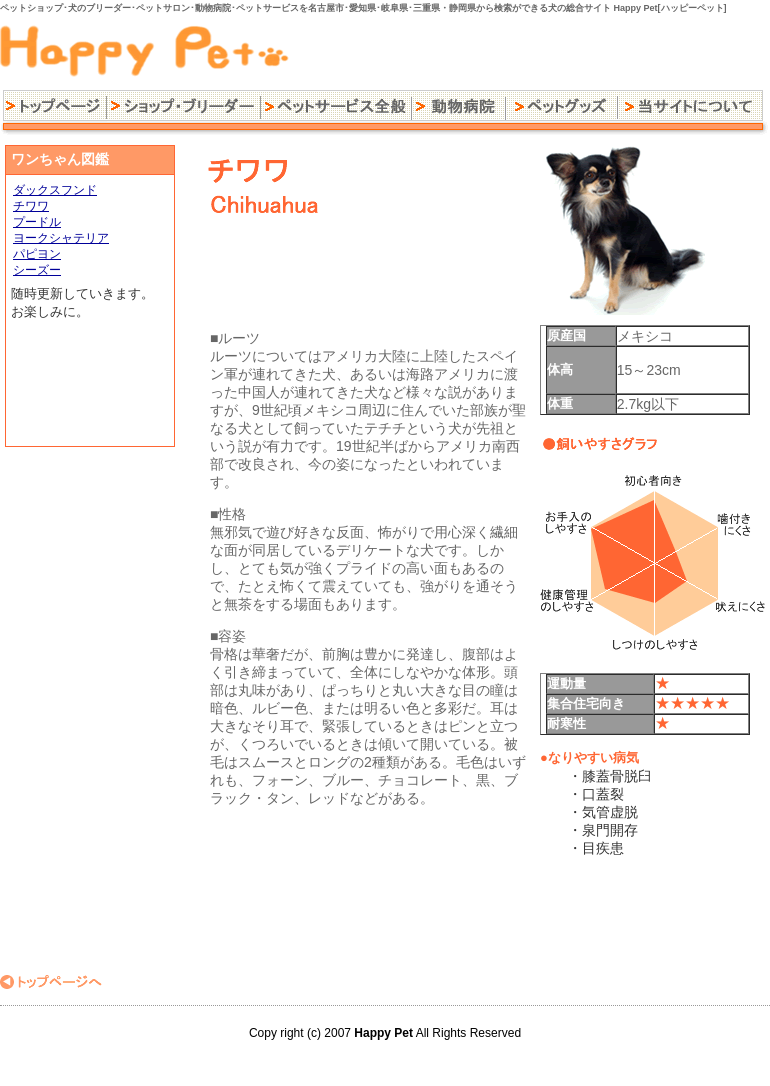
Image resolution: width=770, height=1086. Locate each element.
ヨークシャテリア (61, 238)
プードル (37, 222)
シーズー (37, 270)
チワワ (31, 206)
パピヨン (37, 254)
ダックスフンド (55, 190)
